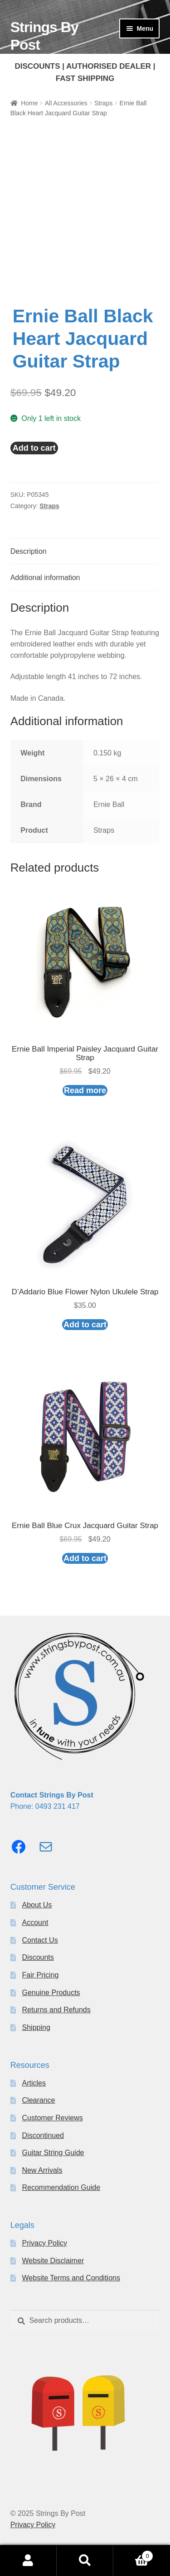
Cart (133, 2554)
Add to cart (34, 448)
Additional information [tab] (45, 577)
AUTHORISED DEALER (108, 66)
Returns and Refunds (56, 2010)
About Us (37, 1905)
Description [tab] (28, 551)
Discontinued (43, 2135)
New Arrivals (42, 2170)
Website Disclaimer (53, 2261)
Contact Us (40, 1940)
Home (29, 103)
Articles (34, 2083)
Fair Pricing (40, 1975)
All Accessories (66, 103)
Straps (103, 103)
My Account (28, 2560)
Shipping (36, 2027)
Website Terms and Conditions (71, 2278)
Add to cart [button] (85, 1324)
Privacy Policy (45, 2243)
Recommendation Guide (61, 2187)
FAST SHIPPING (85, 78)
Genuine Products (51, 1992)
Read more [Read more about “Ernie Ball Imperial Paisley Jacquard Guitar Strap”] (85, 1090)
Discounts (38, 1957)
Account (35, 1922)
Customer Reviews (52, 2118)
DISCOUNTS (37, 66)
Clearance (38, 2100)
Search (85, 2560)
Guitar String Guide (53, 2152)
